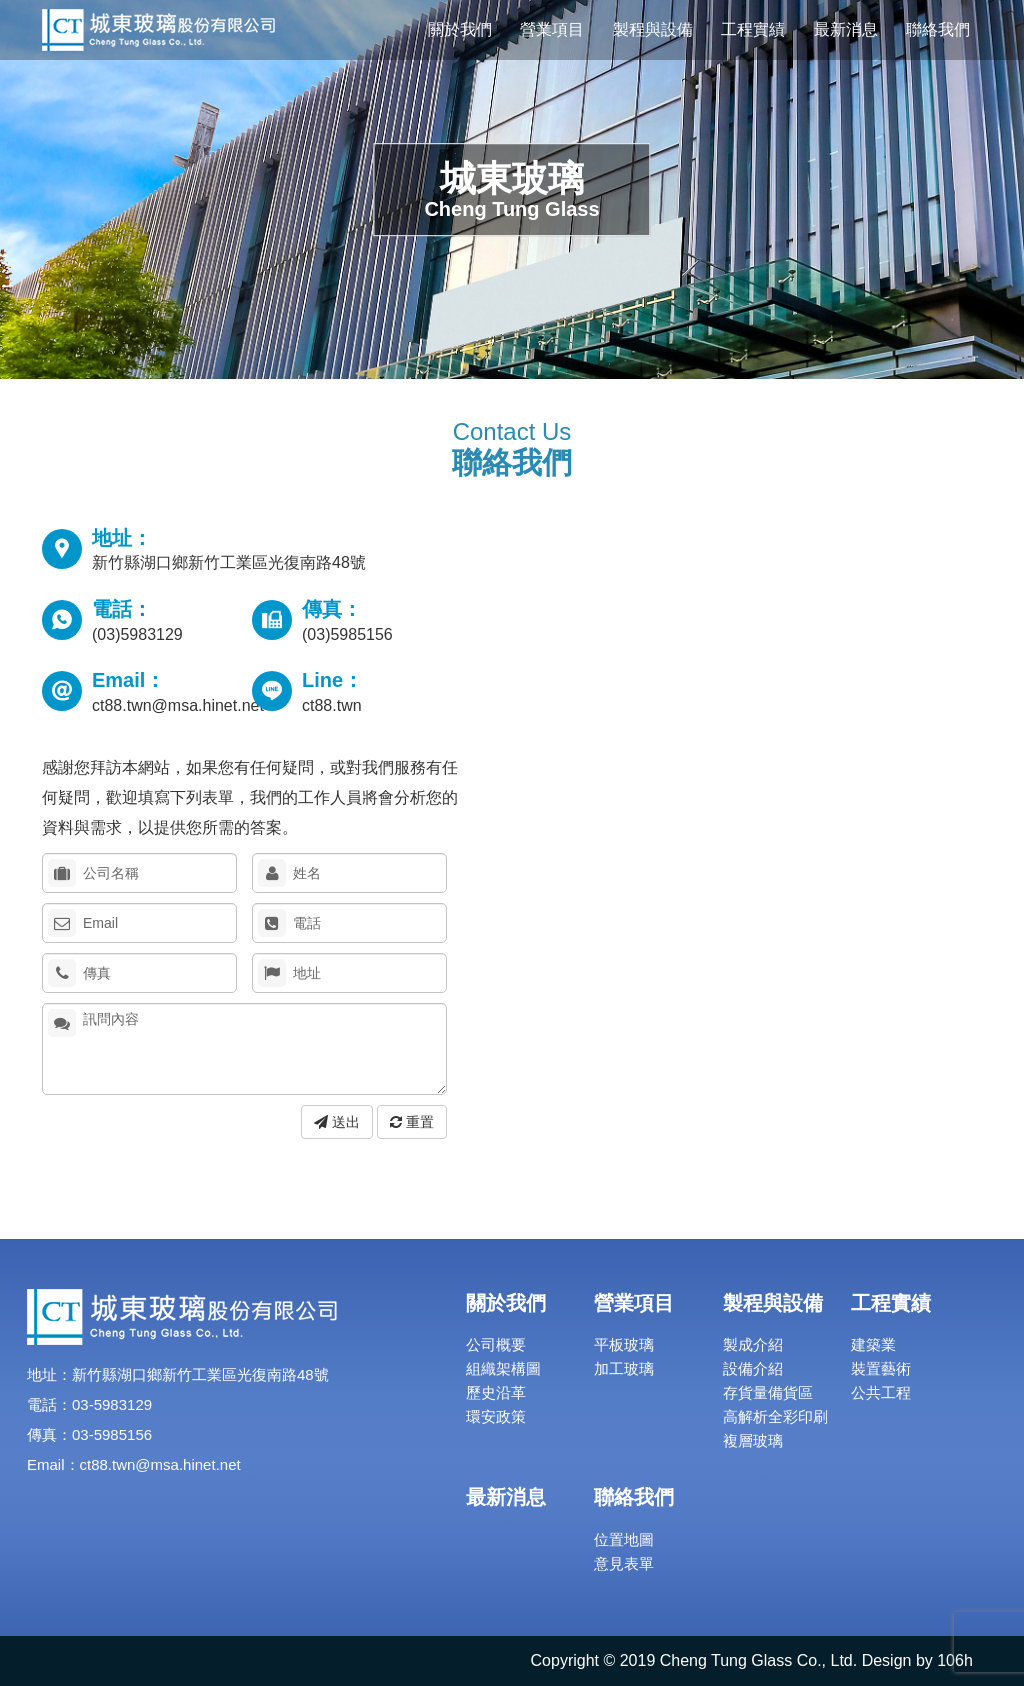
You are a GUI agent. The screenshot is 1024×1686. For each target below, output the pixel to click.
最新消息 (846, 29)
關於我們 (460, 29)
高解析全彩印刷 (775, 1416)
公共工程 (881, 1392)
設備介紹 (753, 1368)
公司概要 (496, 1344)
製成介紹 (753, 1344)
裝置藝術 (881, 1368)
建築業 (873, 1344)
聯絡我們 (938, 29)
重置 (412, 1122)
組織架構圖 (503, 1368)
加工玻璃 (624, 1368)
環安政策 (496, 1416)
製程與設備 (653, 29)
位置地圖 (624, 1539)
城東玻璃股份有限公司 (158, 30)
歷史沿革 (496, 1392)
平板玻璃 (624, 1344)
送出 (337, 1122)
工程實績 (753, 29)
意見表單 (624, 1563)
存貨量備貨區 (768, 1392)
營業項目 (552, 29)
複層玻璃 (753, 1440)
